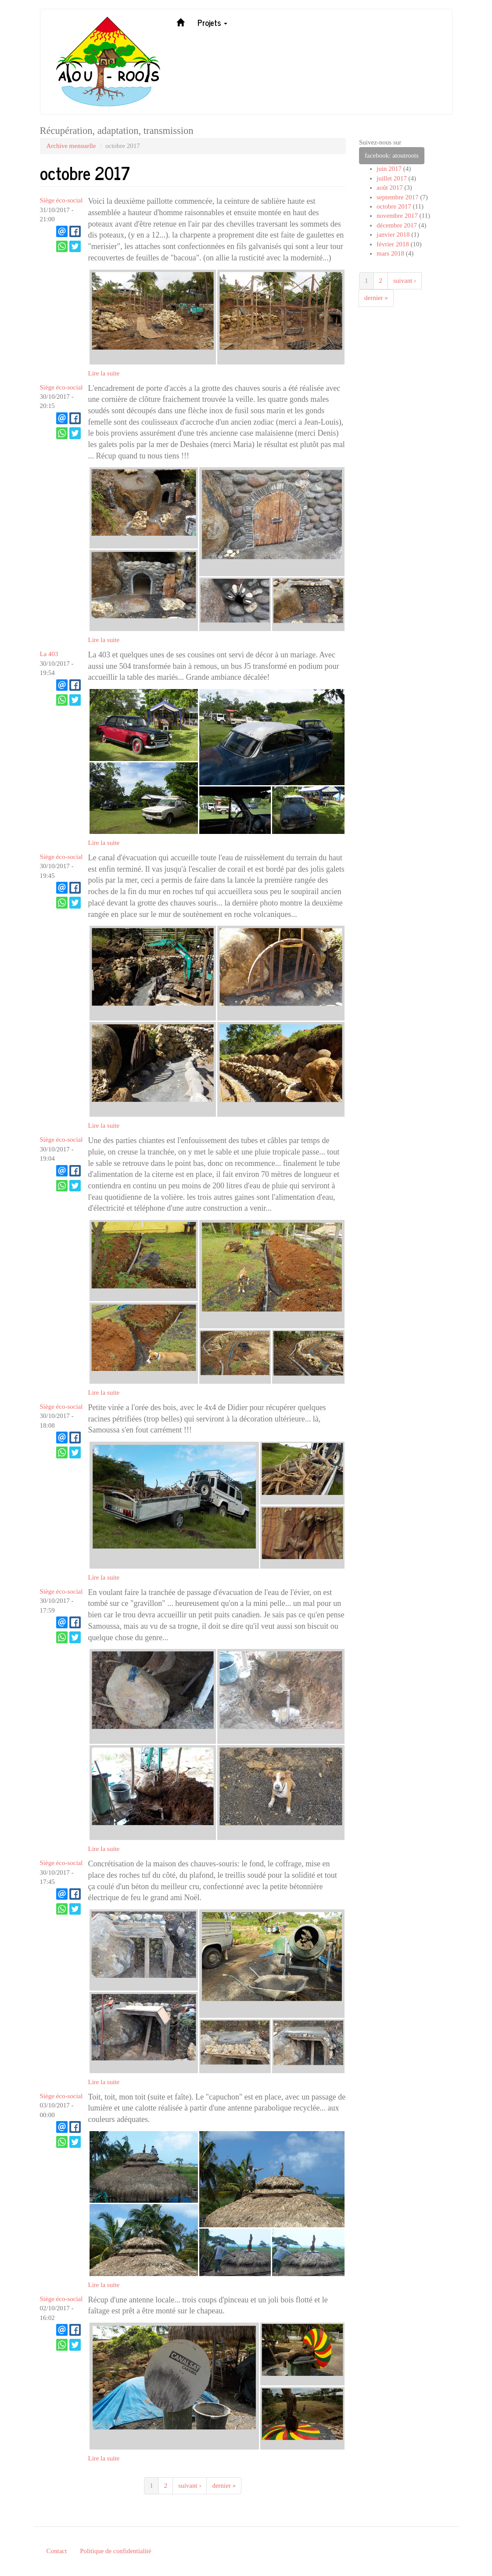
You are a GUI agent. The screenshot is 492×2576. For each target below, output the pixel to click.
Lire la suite (104, 373)
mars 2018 (390, 253)
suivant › (189, 2485)
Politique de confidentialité (115, 2550)
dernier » (224, 2485)
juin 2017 (389, 168)
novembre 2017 (397, 215)
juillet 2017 (392, 178)
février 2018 (393, 244)
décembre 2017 (397, 225)
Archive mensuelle (71, 145)
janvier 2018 (393, 234)
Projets (212, 22)
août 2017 (390, 187)
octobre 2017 (394, 206)
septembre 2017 (397, 197)
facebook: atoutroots (392, 155)
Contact (57, 2550)
